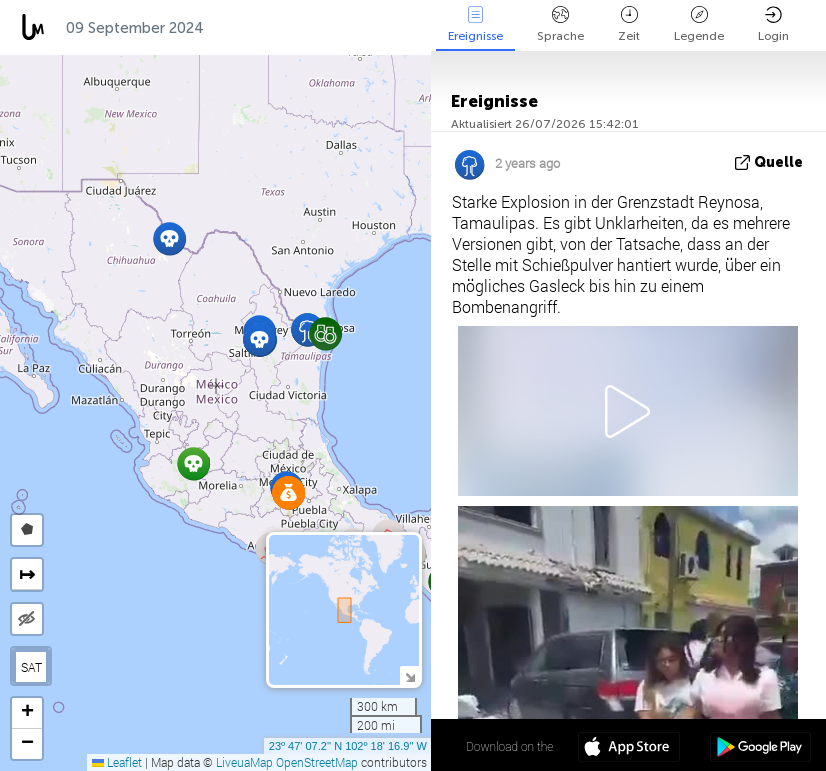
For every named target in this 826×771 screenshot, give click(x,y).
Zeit (629, 24)
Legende (699, 24)
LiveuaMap (244, 762)
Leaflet (117, 762)
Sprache (560, 24)
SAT (31, 667)
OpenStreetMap (317, 762)
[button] (259, 339)
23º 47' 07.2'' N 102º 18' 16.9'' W (348, 746)
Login (773, 24)
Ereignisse (475, 24)
